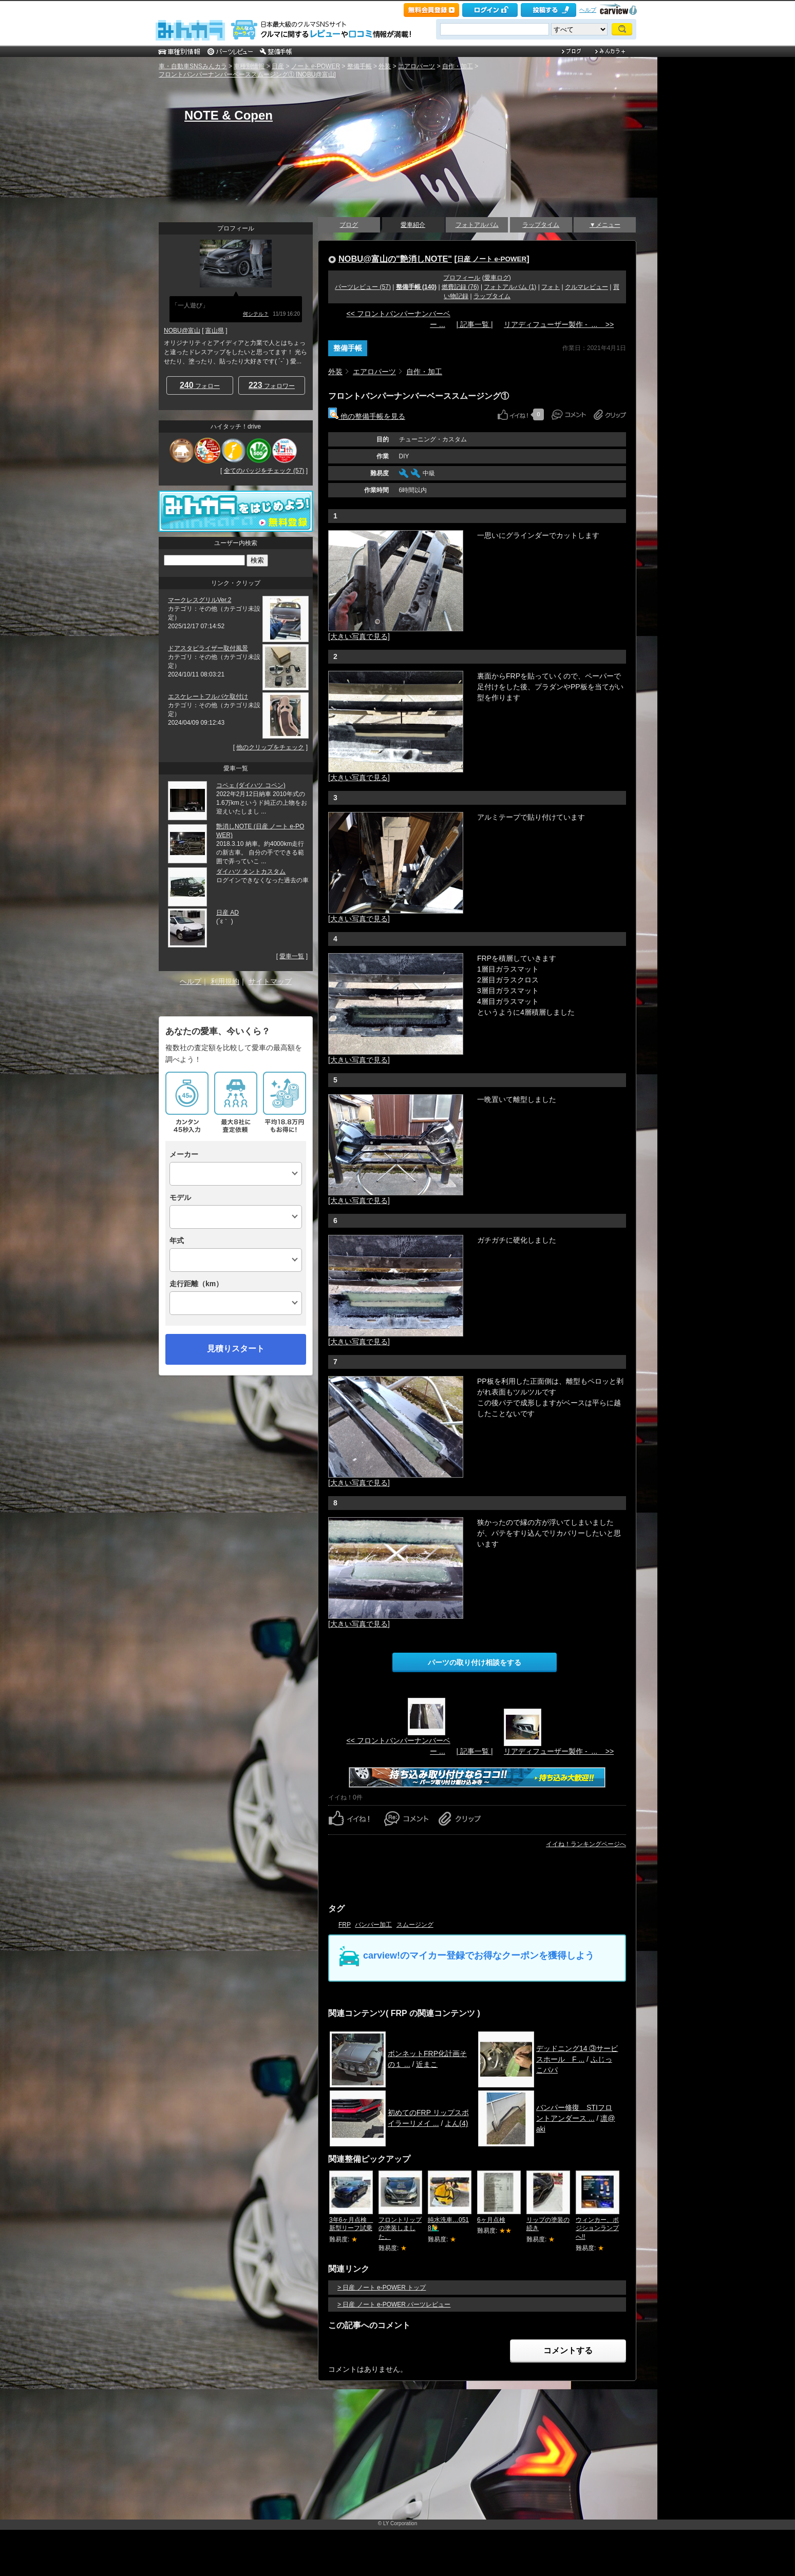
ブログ (348, 224)
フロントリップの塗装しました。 (400, 2228)
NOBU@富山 (182, 330)
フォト (550, 286)
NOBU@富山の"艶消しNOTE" (395, 258)
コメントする (568, 2350)
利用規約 (225, 981)
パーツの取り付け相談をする (474, 1662)
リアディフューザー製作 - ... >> (559, 324)
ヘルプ (587, 10)
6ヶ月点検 (491, 2219)
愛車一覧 (291, 956)
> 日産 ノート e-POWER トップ (381, 2287)
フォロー (200, 385)
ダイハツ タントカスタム (251, 871)
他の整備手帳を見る (366, 416)
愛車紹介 (413, 224)
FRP (344, 1924)
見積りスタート (235, 1348)
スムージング (414, 1924)
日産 (278, 66)
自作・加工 (457, 66)
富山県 (214, 330)
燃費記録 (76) (460, 286)
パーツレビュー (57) (363, 286)
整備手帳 (359, 66)
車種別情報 (249, 66)
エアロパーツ (416, 66)
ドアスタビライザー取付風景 (208, 648)
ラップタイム (540, 224)
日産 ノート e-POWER (491, 259)
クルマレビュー (586, 286)
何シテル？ (256, 314)
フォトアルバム (477, 224)
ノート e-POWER (315, 66)
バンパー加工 (373, 1924)
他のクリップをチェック (270, 747)
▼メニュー (605, 224)
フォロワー (272, 385)
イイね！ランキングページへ (586, 1844)
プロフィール (461, 277)
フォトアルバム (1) (510, 286)
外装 (384, 66)
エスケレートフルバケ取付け (208, 696)
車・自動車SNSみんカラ (193, 66)
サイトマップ (270, 981)
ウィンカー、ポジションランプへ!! (597, 2228)
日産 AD (227, 912)
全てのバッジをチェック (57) (264, 470)
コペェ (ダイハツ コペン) (251, 785)
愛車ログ (496, 277)
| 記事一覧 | (474, 324)
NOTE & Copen (228, 115)
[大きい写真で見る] (359, 636)
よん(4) (456, 2123)
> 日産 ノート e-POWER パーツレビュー (393, 2304)
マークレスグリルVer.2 (199, 600)
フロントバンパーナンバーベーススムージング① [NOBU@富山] (247, 74)
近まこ (427, 2064)
